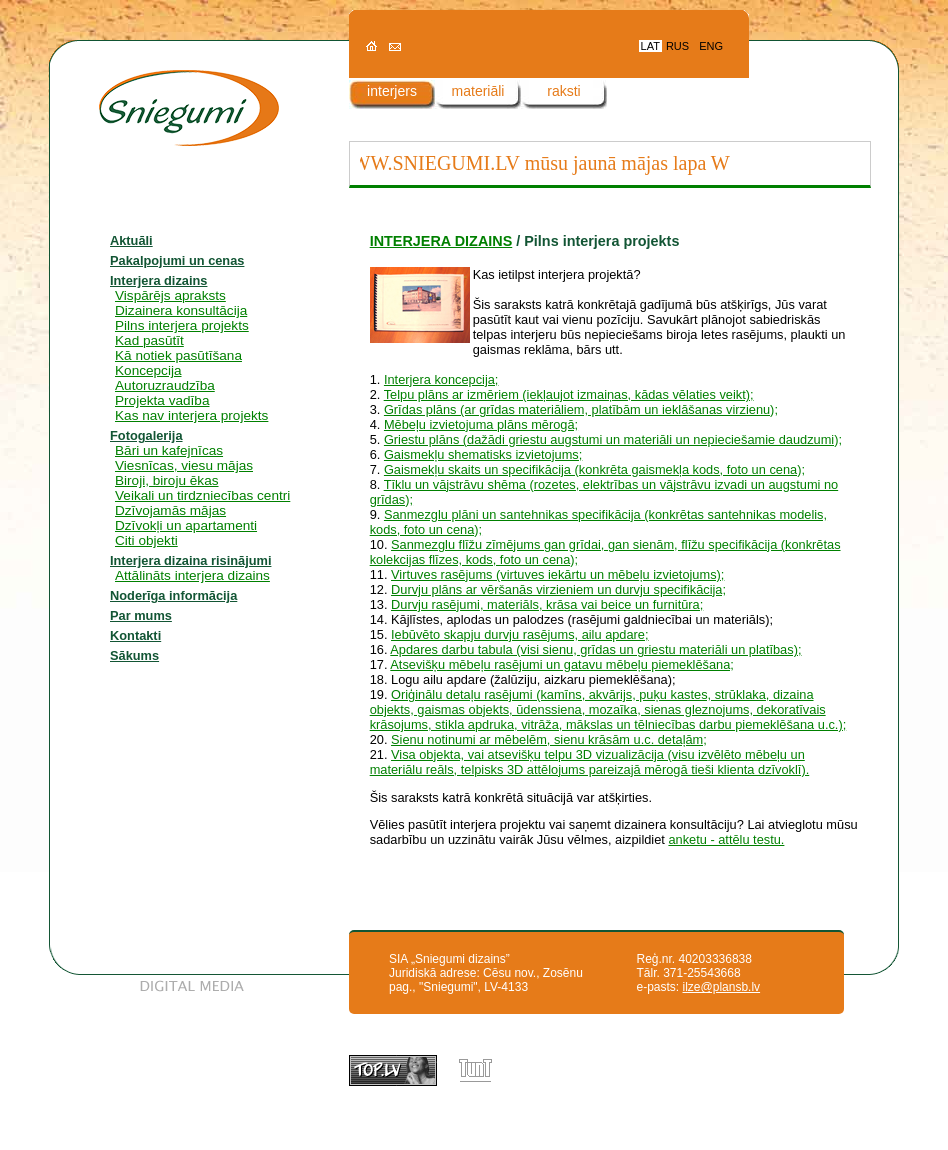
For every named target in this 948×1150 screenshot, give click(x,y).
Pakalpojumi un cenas (177, 260)
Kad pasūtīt (149, 340)
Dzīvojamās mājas (170, 510)
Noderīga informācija (173, 595)
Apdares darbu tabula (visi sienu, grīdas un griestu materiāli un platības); (595, 649)
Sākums (134, 655)
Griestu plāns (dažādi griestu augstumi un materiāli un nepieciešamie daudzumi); (613, 439)
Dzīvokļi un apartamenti (186, 525)
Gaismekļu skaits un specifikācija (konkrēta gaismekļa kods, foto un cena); (594, 469)
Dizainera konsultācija (181, 310)
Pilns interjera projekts (182, 325)
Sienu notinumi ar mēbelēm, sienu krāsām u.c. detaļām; (549, 739)
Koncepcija (148, 370)
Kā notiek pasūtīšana (178, 355)
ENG (711, 46)
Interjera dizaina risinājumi (190, 560)
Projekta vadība (162, 400)
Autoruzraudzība (165, 385)
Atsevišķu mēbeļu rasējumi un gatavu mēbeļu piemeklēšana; (562, 664)
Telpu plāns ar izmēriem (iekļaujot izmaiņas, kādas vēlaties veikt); (569, 394)
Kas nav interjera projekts (191, 415)
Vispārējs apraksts (170, 295)
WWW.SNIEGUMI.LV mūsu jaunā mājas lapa (523, 163)
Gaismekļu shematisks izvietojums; (483, 454)
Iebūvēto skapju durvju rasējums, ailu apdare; (520, 634)
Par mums (141, 615)
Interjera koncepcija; (441, 379)
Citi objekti (146, 540)
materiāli (478, 91)
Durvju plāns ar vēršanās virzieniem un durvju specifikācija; (558, 589)
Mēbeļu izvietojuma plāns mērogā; (481, 424)
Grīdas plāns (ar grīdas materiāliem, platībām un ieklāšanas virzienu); (581, 409)
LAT (650, 46)
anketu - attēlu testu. (726, 839)
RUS (677, 46)
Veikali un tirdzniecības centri (202, 495)
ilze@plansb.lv (722, 987)
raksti (563, 91)
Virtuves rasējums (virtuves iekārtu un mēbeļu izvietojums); (557, 574)
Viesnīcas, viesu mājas (184, 465)
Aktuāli (131, 240)
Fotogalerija (146, 435)
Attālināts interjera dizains (192, 575)
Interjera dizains (158, 280)
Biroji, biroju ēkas (167, 480)
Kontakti (135, 635)
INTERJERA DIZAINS (441, 241)
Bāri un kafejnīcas (169, 450)
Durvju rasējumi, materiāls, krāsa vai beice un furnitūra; (547, 604)
